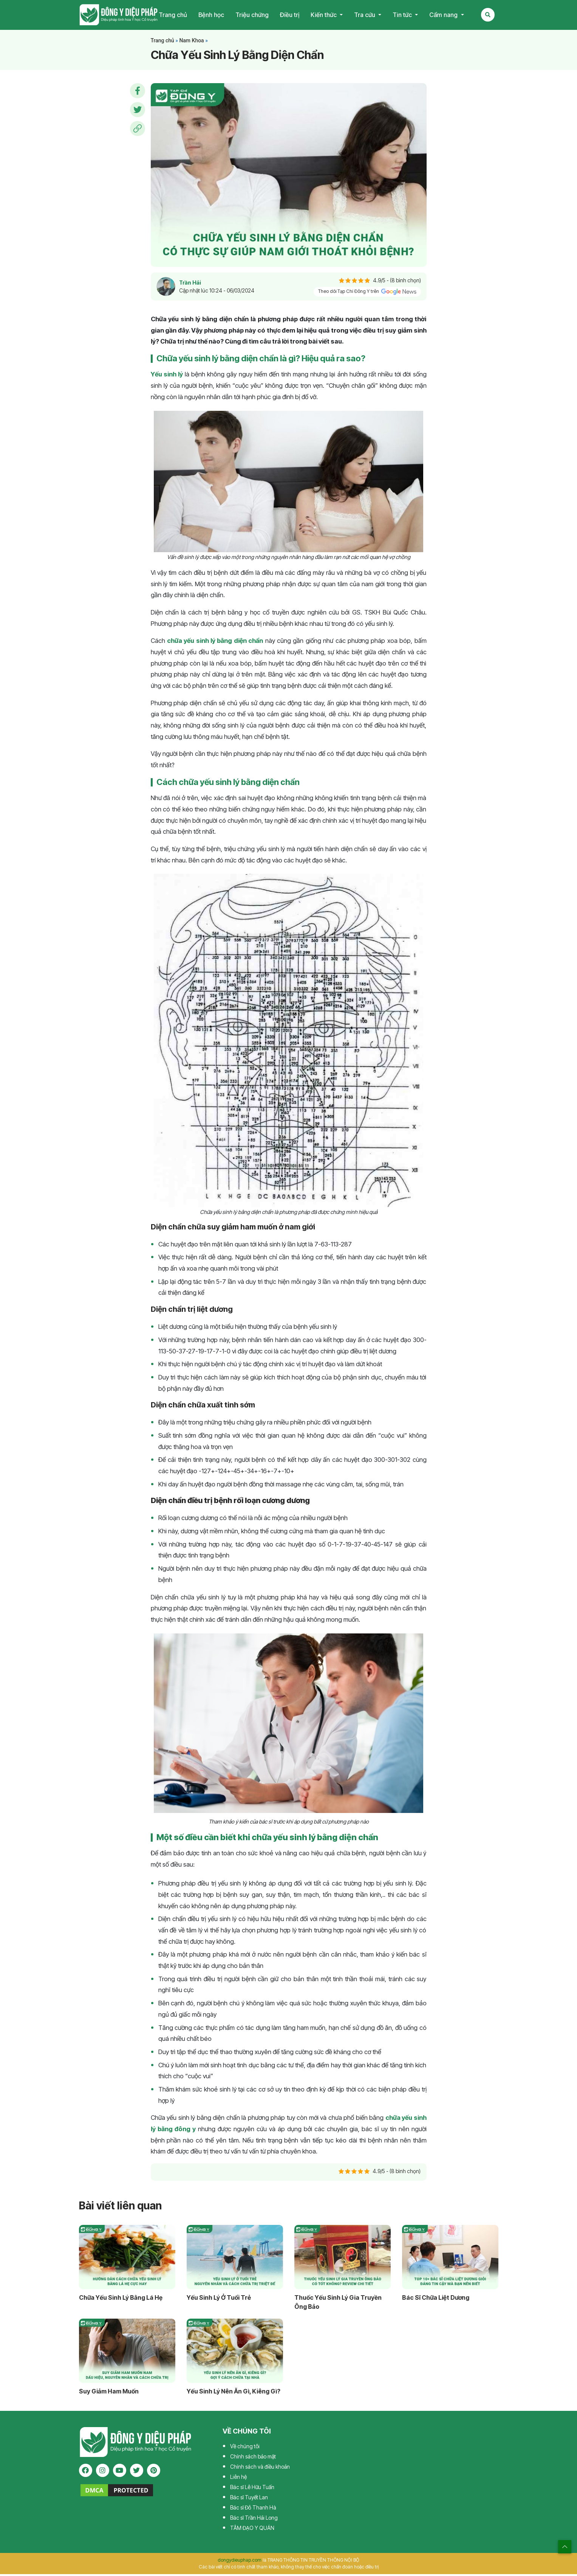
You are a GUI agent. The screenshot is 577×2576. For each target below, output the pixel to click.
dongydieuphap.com (239, 2562)
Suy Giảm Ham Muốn (109, 2393)
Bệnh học (211, 16)
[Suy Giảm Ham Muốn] (127, 2353)
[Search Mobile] (488, 16)
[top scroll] (564, 2546)
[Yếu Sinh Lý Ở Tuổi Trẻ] (235, 2259)
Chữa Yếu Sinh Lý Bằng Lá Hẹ (120, 2299)
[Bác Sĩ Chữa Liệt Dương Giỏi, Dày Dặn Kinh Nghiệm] (450, 2259)
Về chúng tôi (245, 2448)
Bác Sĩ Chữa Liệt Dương (435, 2299)
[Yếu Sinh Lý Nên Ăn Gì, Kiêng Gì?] (235, 2353)
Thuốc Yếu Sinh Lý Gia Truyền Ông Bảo (338, 2304)
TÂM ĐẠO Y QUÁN (252, 2529)
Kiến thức (324, 16)
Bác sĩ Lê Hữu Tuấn (252, 2489)
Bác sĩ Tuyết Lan (249, 2499)
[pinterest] (153, 2472)
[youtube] (119, 2472)
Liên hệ (238, 2478)
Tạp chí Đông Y (119, 16)
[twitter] (136, 2472)
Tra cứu (365, 16)
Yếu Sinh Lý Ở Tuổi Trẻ (219, 2299)
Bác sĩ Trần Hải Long (254, 2519)
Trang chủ (173, 16)
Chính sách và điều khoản (260, 2468)
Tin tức (403, 16)
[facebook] (85, 2472)
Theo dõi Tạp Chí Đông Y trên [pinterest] (367, 294)
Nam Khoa (191, 42)
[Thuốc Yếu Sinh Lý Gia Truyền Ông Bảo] (342, 2259)
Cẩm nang (444, 16)
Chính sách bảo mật (253, 2458)
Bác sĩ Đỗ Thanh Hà (253, 2509)
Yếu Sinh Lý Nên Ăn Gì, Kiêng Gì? (233, 2393)
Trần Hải (190, 285)
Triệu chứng (252, 16)
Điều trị (289, 16)
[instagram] (102, 2472)
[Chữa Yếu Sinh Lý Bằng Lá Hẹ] (127, 2259)
